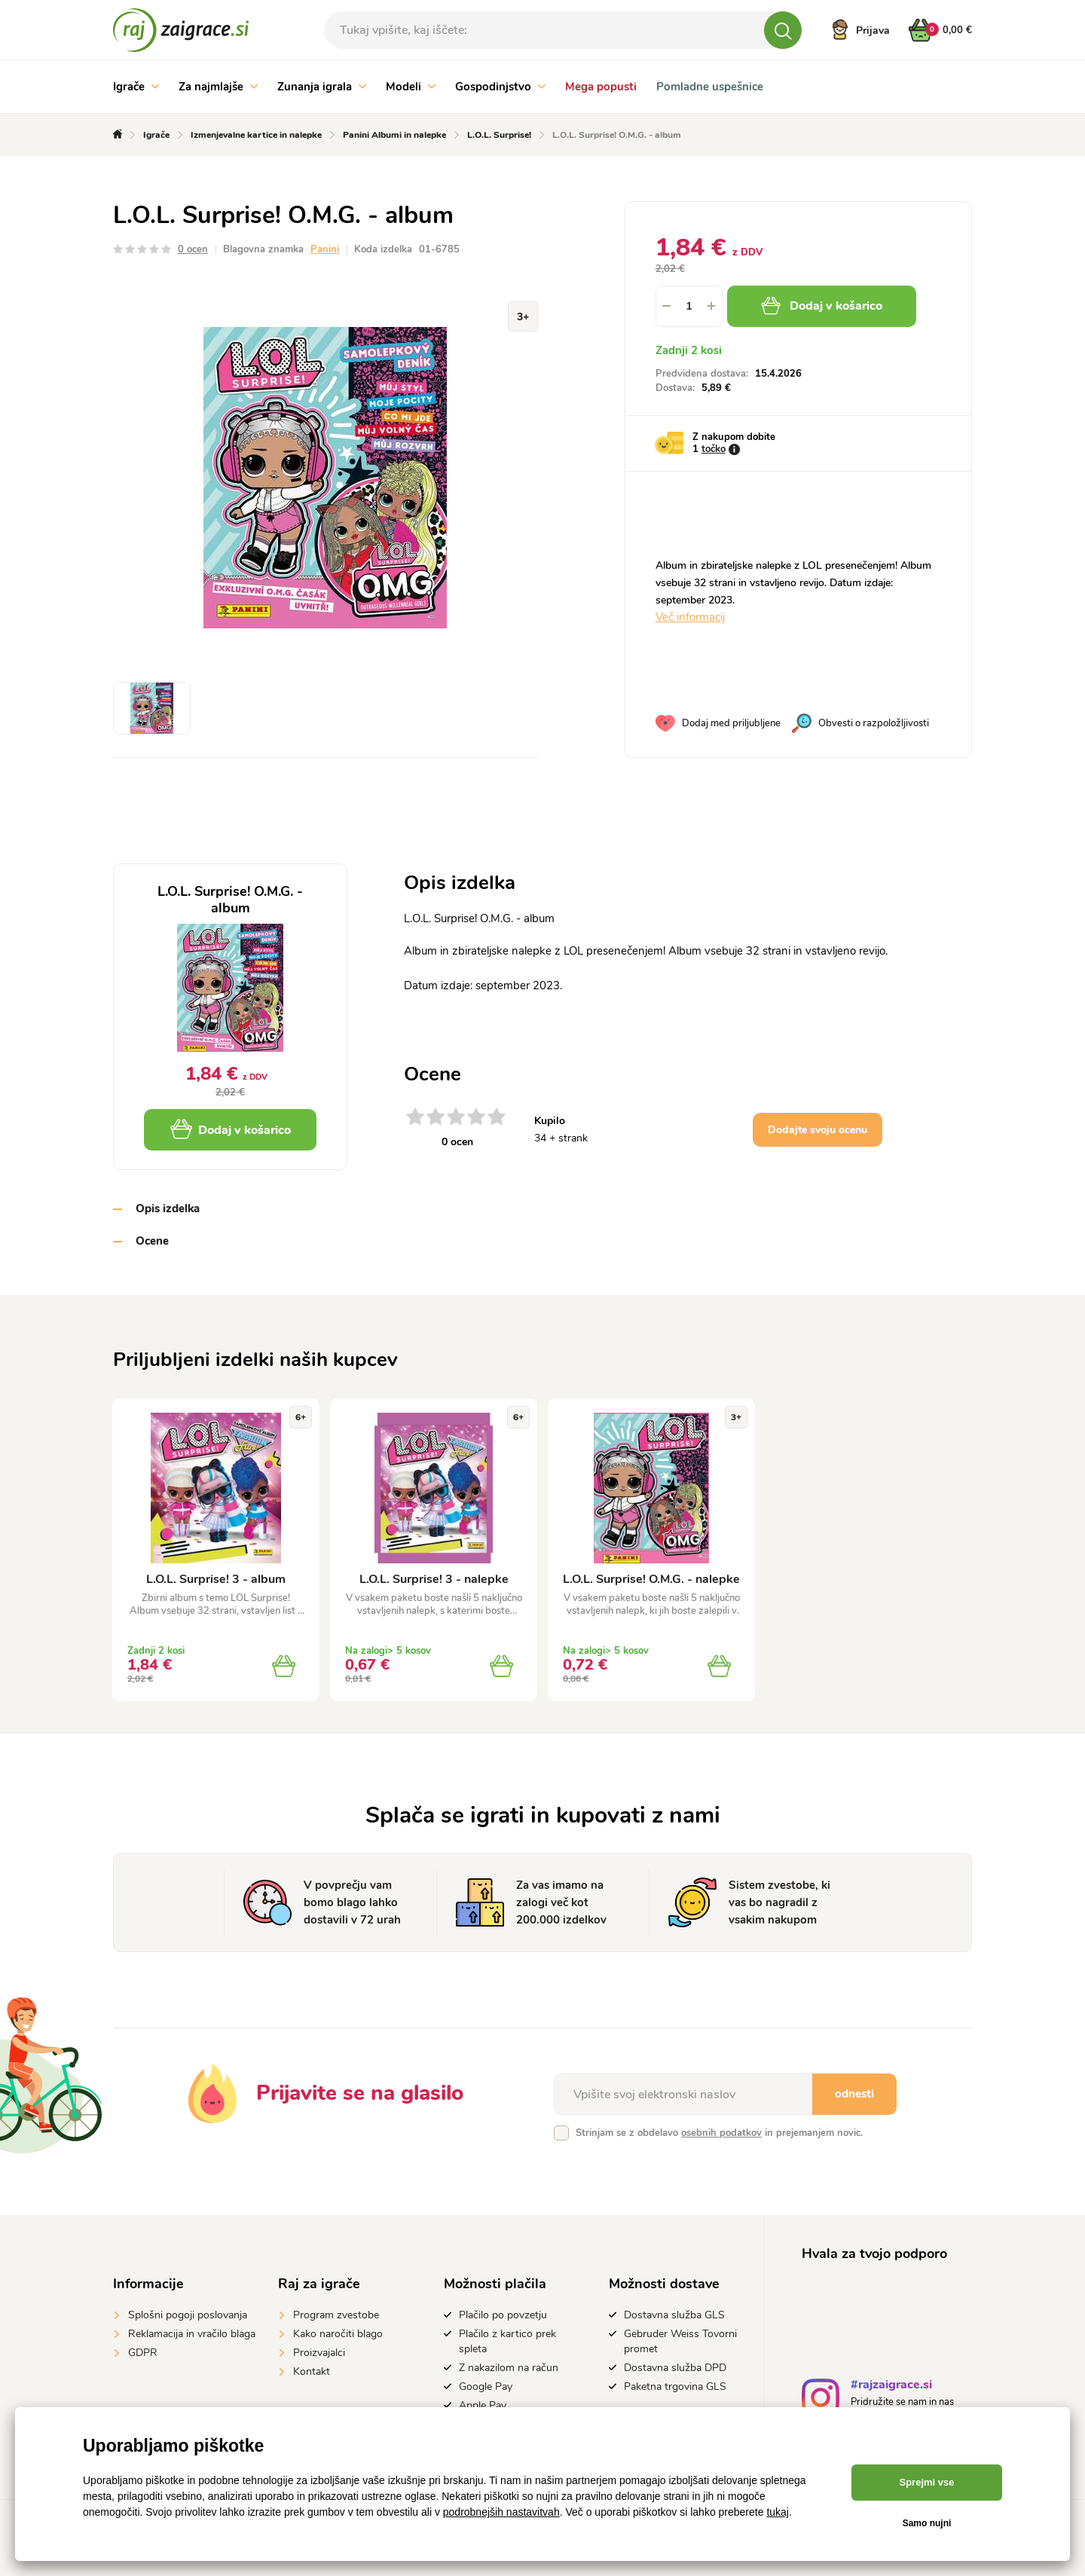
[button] (712, 306)
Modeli (411, 86)
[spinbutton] (689, 306)
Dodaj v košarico (821, 306)
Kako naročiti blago (338, 2334)
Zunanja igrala (321, 86)
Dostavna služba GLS (674, 2315)
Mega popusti (601, 86)
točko (713, 449)
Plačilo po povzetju (503, 2315)
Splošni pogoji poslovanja (187, 2315)
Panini (324, 249)
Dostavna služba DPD (675, 2368)
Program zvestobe (336, 2315)
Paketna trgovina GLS (675, 2386)
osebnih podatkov (721, 2133)
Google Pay (485, 2386)
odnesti (854, 2093)
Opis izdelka (168, 1208)
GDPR (142, 2352)
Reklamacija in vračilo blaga (191, 2334)
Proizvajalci (319, 2352)
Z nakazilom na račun (508, 2368)
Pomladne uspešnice (709, 86)
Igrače (136, 86)
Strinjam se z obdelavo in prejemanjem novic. (719, 2133)
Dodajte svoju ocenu (817, 1130)
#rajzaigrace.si (891, 2386)
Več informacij (690, 617)
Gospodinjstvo (500, 86)
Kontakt (311, 2371)
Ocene (152, 1240)
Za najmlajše (218, 86)
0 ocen (193, 249)
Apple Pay (482, 2405)
